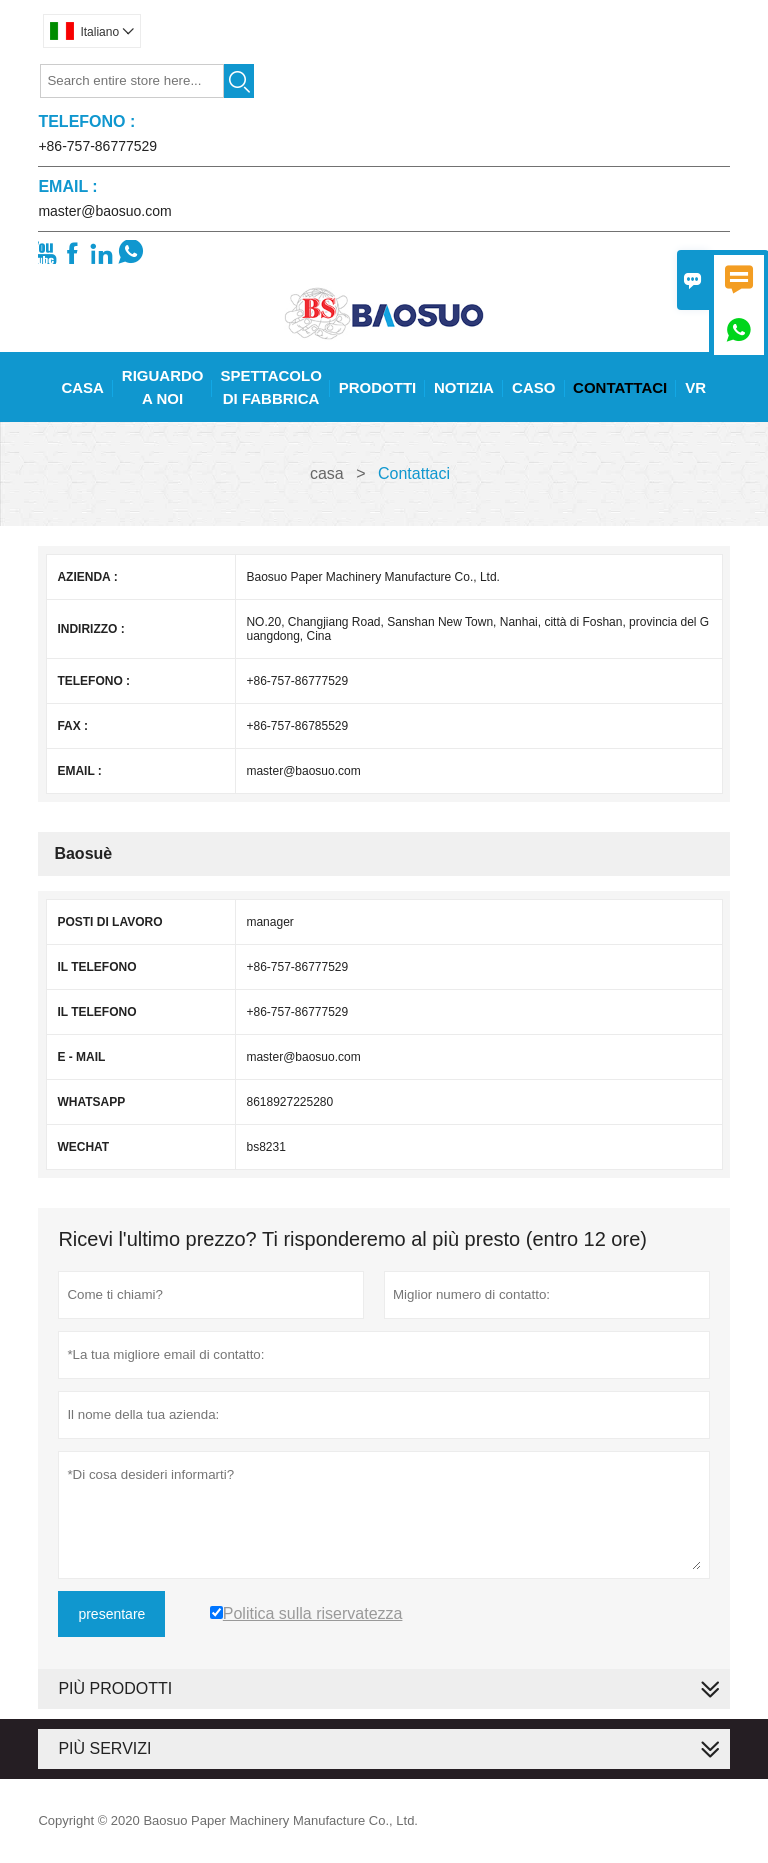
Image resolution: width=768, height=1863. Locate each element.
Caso (533, 387)
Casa (82, 387)
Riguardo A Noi (163, 387)
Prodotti (378, 387)
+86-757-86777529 (97, 146)
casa (327, 473)
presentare (111, 1614)
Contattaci (620, 387)
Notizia (464, 387)
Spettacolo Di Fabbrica (270, 387)
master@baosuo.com (104, 211)
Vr (695, 387)
